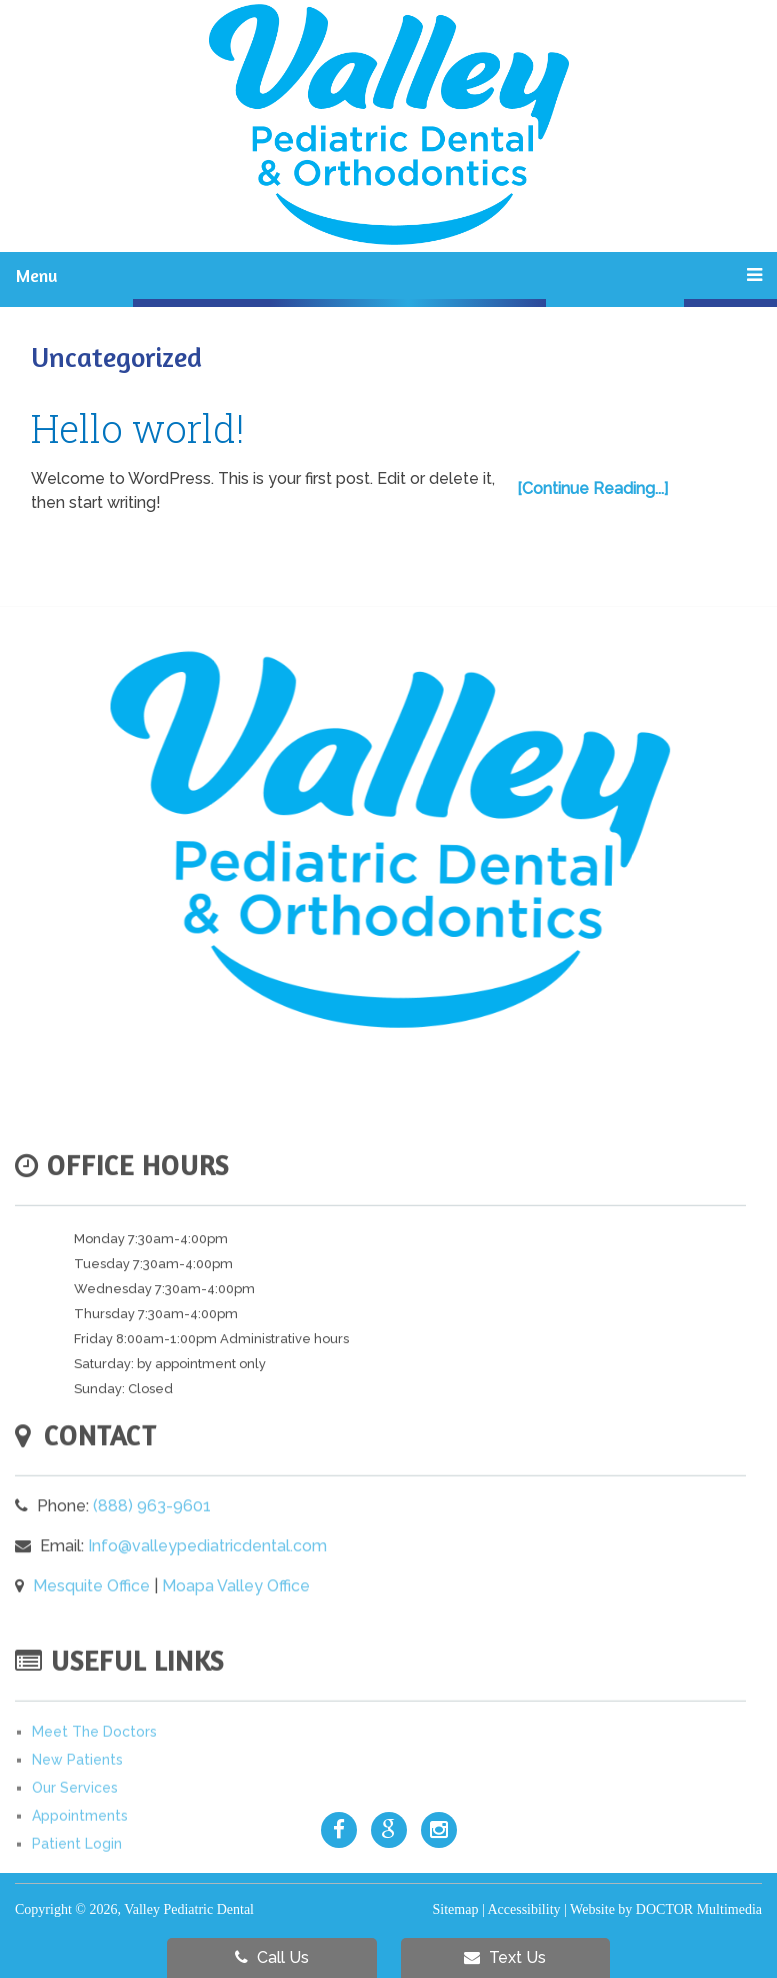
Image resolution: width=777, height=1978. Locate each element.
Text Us (505, 1957)
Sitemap (456, 1909)
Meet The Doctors (94, 1775)
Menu (37, 275)
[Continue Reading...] (592, 488)
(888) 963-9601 (152, 1545)
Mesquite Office (91, 1625)
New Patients (77, 1803)
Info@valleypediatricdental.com (207, 1585)
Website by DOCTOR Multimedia (666, 1909)
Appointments (80, 1859)
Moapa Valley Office (236, 1625)
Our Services (75, 1831)
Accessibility (523, 1909)
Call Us (272, 1957)
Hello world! (138, 428)
